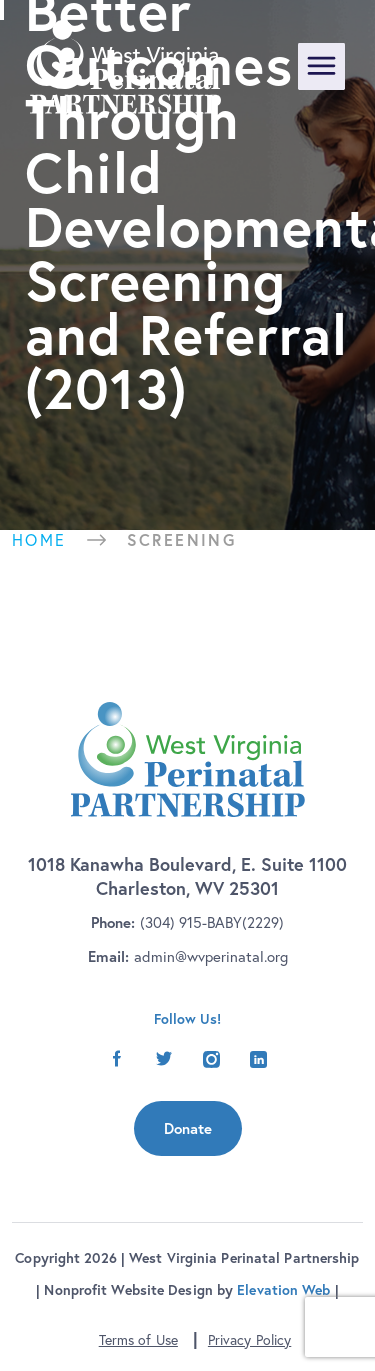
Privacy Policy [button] (249, 1340)
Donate (188, 1128)
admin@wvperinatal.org (211, 956)
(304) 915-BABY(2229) (212, 922)
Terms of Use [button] (138, 1340)
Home (39, 540)
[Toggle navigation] (321, 66)
